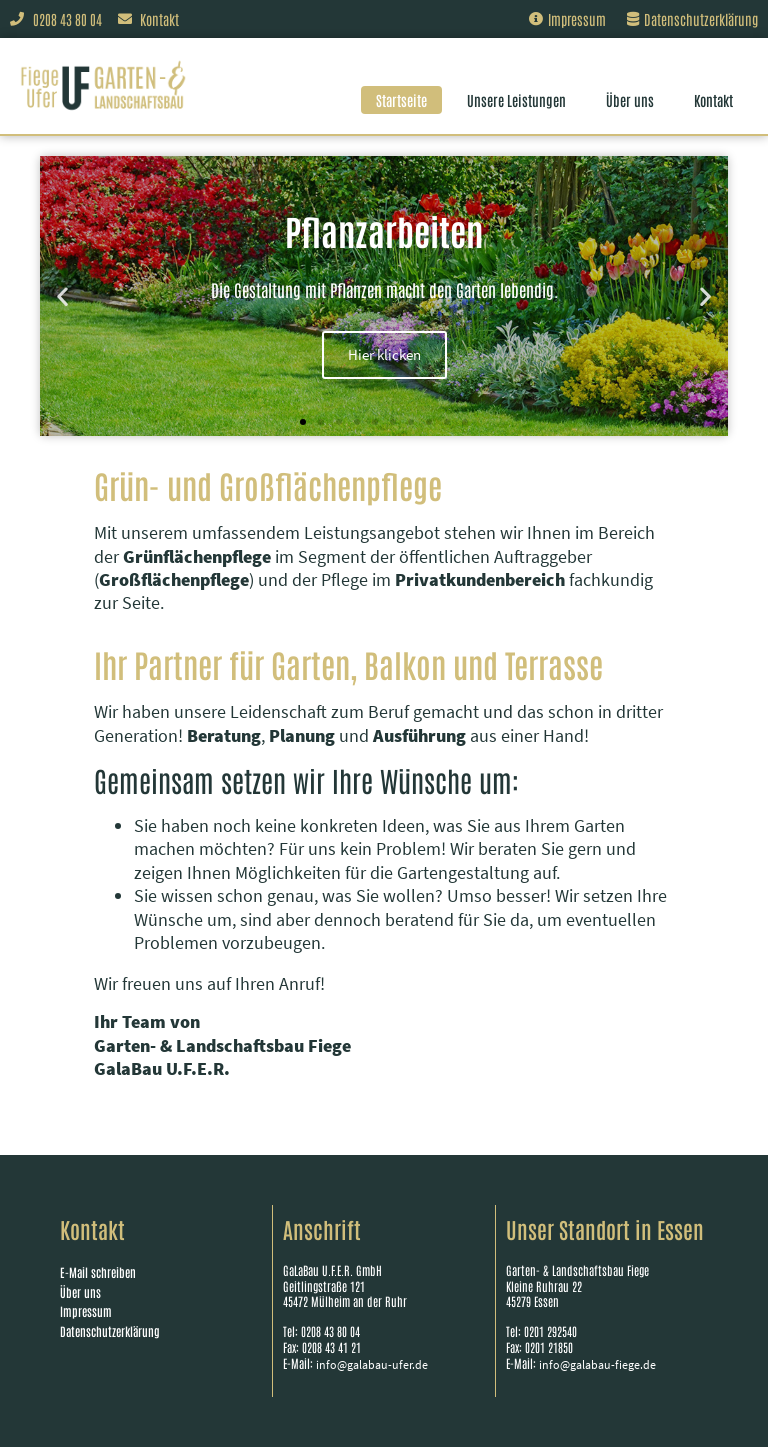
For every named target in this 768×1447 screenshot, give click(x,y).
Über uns (630, 100)
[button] (62, 295)
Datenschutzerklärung (110, 1331)
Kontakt (713, 100)
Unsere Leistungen (516, 100)
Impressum (86, 1311)
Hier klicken (384, 354)
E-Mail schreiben (98, 1272)
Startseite (401, 100)
